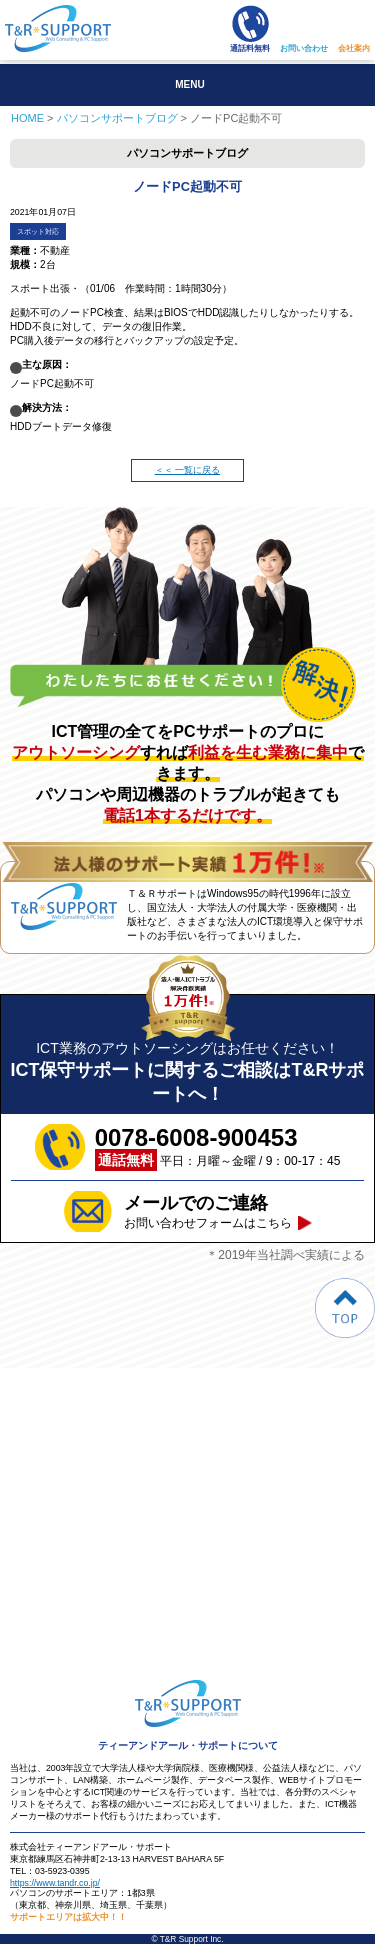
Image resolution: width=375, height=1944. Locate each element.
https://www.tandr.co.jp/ (55, 1883)
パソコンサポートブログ (117, 118)
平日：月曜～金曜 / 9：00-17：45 (218, 1147)
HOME (27, 118)
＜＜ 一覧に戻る (187, 470)
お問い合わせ (304, 48)
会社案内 (354, 48)
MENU (189, 84)
